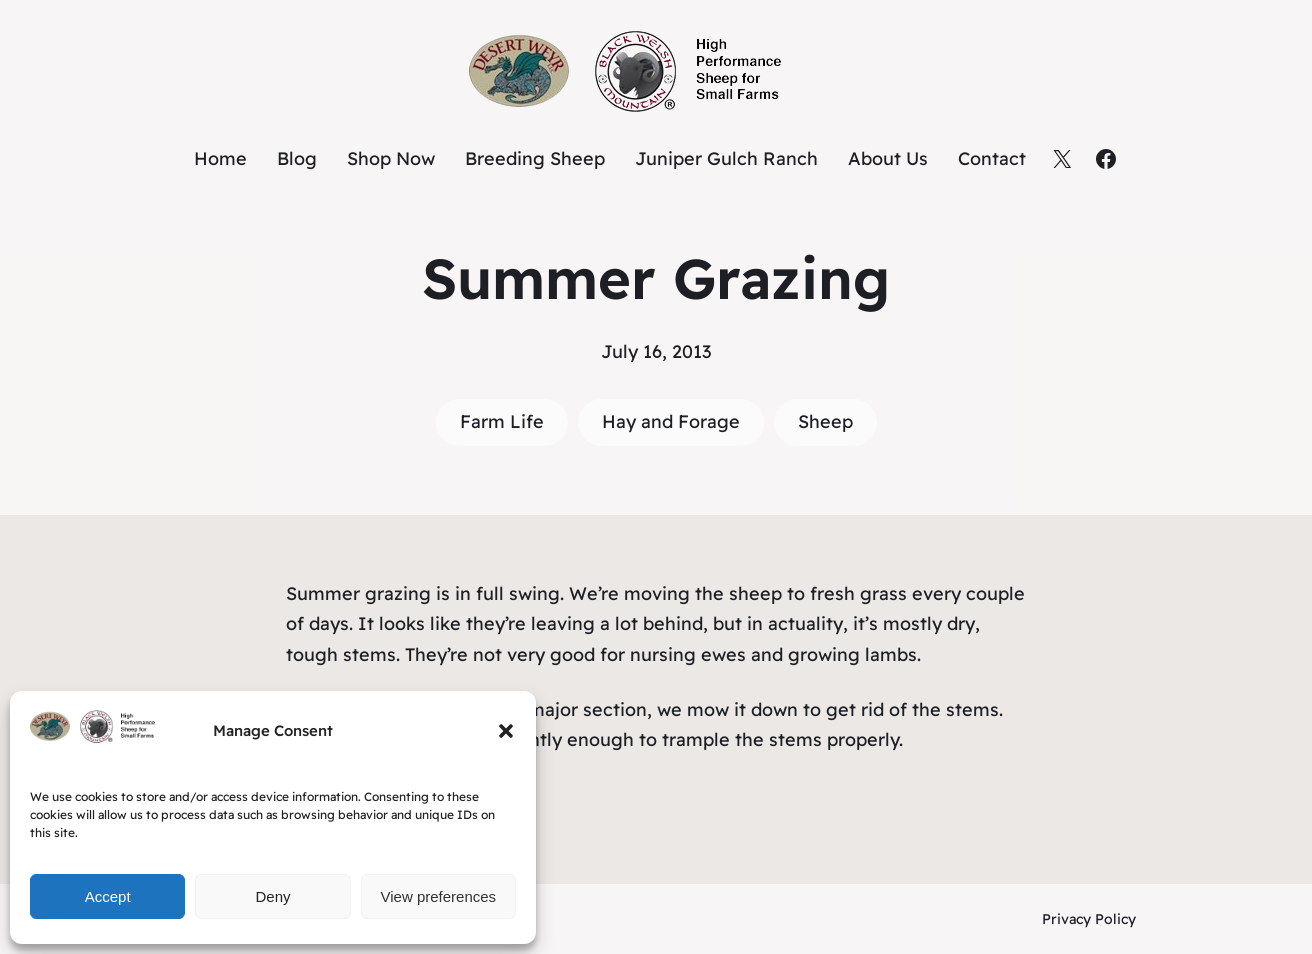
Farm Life (502, 421)
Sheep (825, 421)
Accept (108, 896)
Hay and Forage (671, 421)
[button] (506, 731)
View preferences (439, 896)
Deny (272, 896)
